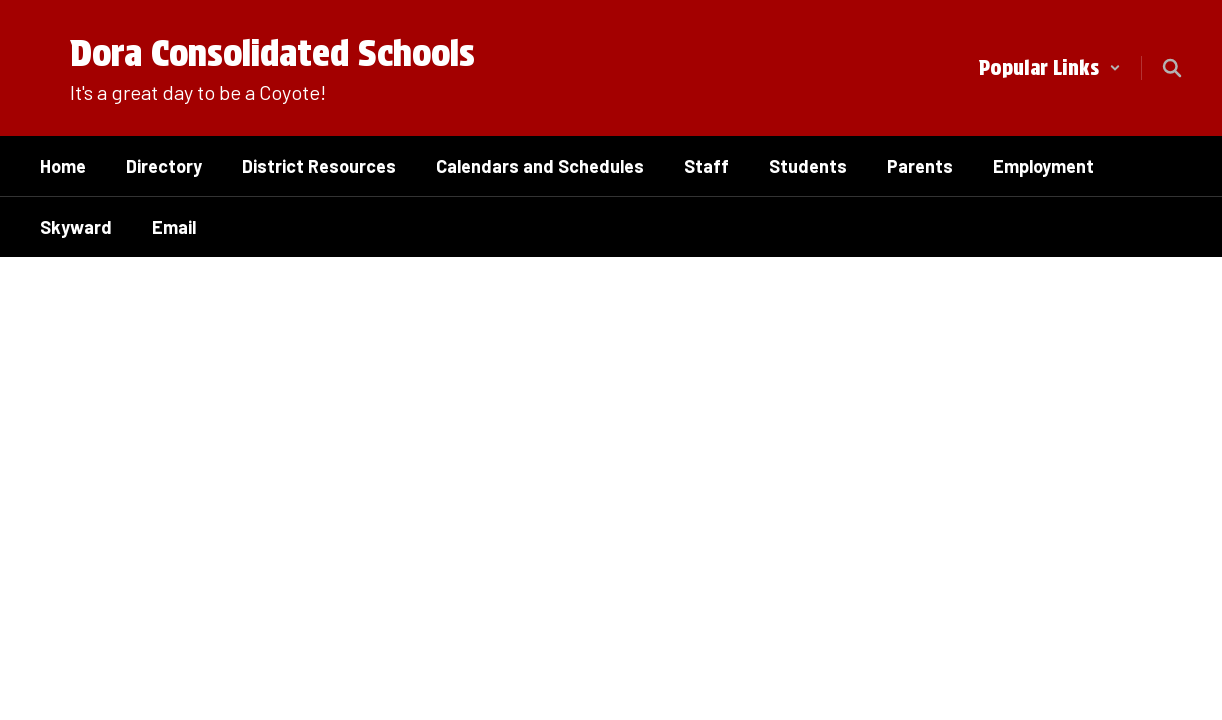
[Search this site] (1172, 68)
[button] (1050, 68)
